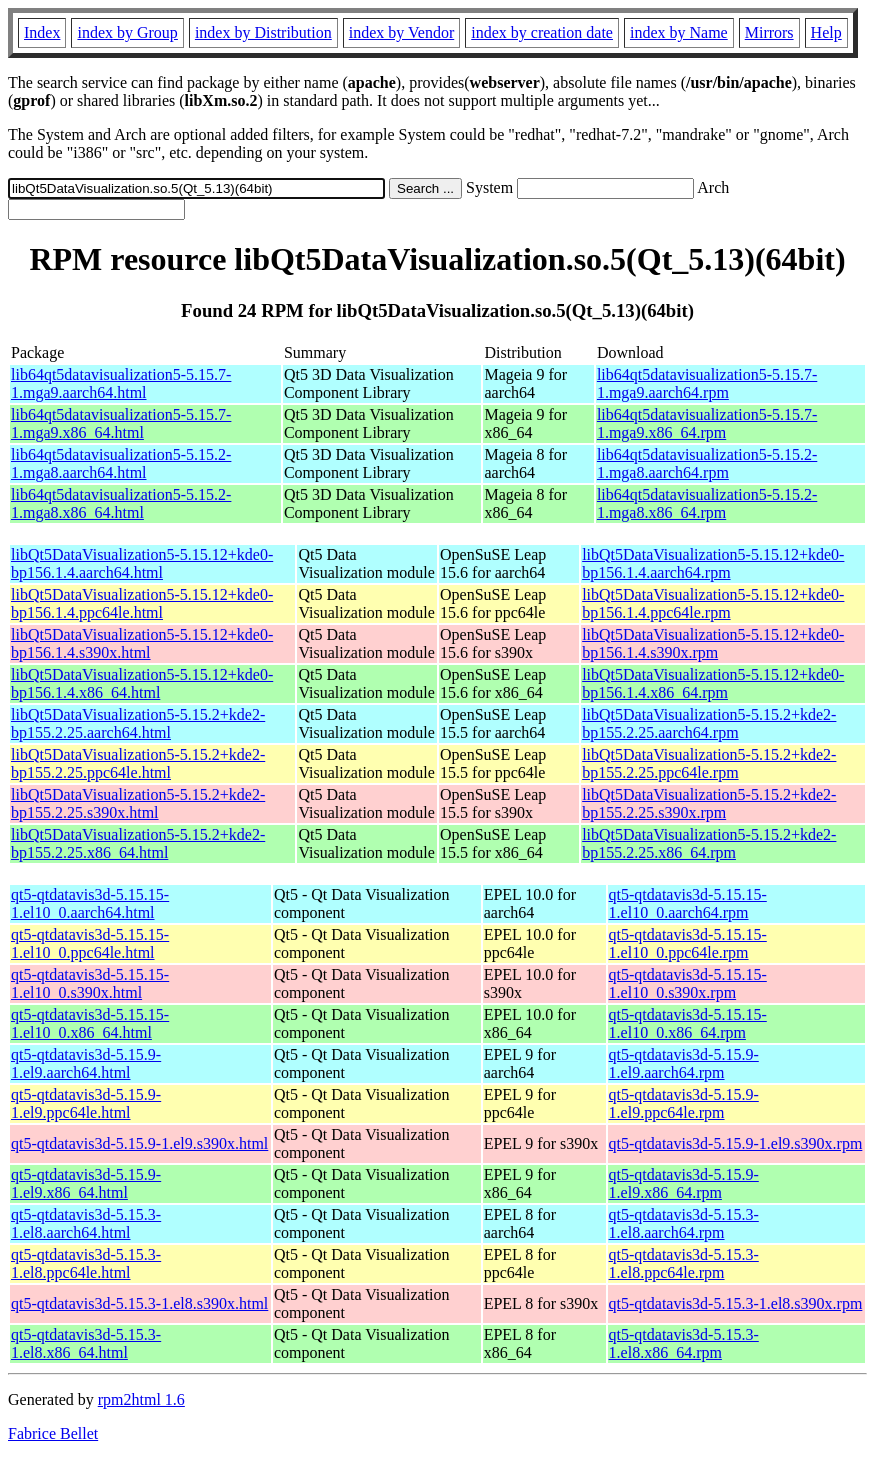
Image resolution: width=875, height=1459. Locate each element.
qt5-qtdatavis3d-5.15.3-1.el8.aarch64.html (86, 1223)
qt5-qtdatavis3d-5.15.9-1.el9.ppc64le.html (86, 1103)
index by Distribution (263, 32)
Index (42, 32)
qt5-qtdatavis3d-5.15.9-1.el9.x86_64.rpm (684, 1183)
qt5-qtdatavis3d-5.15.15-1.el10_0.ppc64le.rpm (688, 943)
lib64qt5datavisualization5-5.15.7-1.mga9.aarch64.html (121, 383)
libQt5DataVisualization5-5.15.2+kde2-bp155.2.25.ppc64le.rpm (709, 763)
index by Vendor (401, 32)
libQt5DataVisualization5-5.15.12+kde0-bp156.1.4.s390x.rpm (713, 643)
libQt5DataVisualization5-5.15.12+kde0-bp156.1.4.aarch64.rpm (713, 563)
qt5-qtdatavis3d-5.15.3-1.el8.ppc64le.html (86, 1263)
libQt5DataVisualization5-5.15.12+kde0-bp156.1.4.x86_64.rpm (713, 683)
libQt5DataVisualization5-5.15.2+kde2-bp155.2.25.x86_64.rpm (709, 843)
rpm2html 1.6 (141, 1399)
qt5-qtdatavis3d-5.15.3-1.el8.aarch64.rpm (684, 1223)
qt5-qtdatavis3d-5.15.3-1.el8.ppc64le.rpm (684, 1263)
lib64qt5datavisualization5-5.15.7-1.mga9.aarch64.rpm (707, 383)
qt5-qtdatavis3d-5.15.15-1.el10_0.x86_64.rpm (688, 1023)
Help (826, 32)
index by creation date (542, 32)
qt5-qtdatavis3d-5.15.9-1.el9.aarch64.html (86, 1063)
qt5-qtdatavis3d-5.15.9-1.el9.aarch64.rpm (684, 1063)
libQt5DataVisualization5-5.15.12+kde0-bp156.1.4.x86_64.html (142, 683)
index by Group (127, 32)
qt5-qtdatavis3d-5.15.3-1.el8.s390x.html (139, 1303)
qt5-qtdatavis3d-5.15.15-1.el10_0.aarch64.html (90, 903)
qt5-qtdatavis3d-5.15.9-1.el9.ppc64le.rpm (684, 1103)
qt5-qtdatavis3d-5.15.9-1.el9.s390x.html (139, 1143)
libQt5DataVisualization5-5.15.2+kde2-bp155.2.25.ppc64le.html (138, 763)
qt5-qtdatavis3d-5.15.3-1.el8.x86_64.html (86, 1343)
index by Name (679, 32)
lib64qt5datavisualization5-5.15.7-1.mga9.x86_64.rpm (707, 423)
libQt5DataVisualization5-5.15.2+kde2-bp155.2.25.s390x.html (138, 803)
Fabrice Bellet (53, 1433)
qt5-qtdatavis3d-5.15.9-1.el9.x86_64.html (86, 1183)
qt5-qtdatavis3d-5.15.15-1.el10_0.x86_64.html (90, 1023)
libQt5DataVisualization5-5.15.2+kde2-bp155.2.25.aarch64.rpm (709, 723)
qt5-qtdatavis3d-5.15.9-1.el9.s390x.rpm (736, 1143)
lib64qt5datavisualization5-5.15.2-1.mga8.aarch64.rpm (707, 463)
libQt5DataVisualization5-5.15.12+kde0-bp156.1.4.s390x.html (142, 643)
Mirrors (769, 32)
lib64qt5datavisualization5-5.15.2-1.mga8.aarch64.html (121, 463)
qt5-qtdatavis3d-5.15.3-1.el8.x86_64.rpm (684, 1343)
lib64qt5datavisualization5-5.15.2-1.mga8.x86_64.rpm (707, 503)
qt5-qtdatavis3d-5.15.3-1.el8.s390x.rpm (736, 1303)
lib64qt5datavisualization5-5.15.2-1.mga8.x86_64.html (121, 503)
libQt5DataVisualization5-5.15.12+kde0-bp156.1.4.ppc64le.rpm (713, 603)
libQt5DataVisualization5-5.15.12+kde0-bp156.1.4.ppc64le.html (142, 603)
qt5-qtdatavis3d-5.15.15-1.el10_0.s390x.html (90, 983)
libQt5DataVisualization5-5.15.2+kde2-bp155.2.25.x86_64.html (138, 843)
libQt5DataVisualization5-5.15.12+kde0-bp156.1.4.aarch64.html (142, 563)
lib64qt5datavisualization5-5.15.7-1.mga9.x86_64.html (121, 423)
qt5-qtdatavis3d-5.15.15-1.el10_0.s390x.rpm (688, 983)
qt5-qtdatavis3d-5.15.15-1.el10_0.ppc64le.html (90, 943)
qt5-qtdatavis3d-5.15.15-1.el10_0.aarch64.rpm (688, 903)
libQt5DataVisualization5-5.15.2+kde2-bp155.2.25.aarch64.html (138, 723)
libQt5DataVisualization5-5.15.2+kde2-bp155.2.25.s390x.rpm (709, 803)
